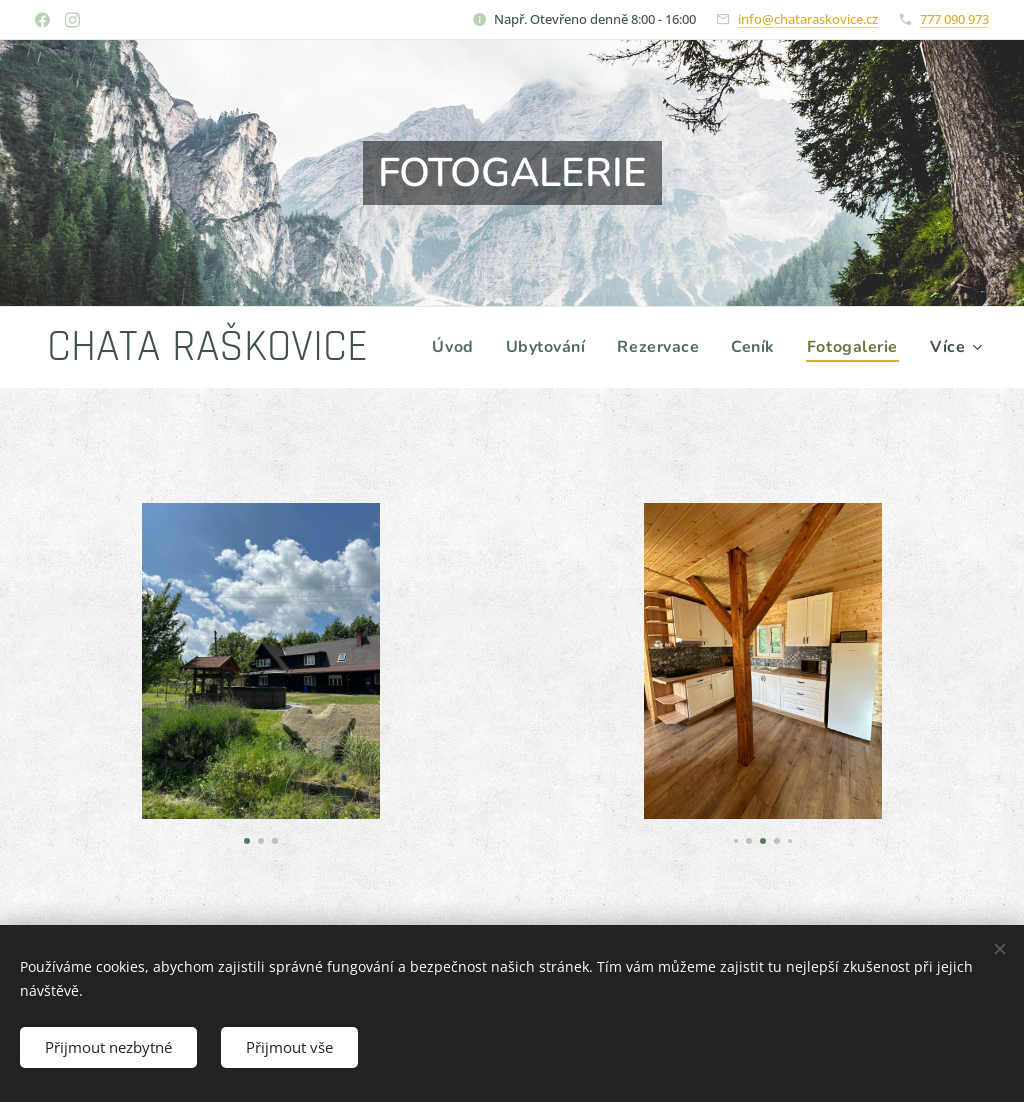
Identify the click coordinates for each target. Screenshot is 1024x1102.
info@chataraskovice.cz (808, 19)
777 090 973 (954, 19)
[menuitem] (574, 347)
